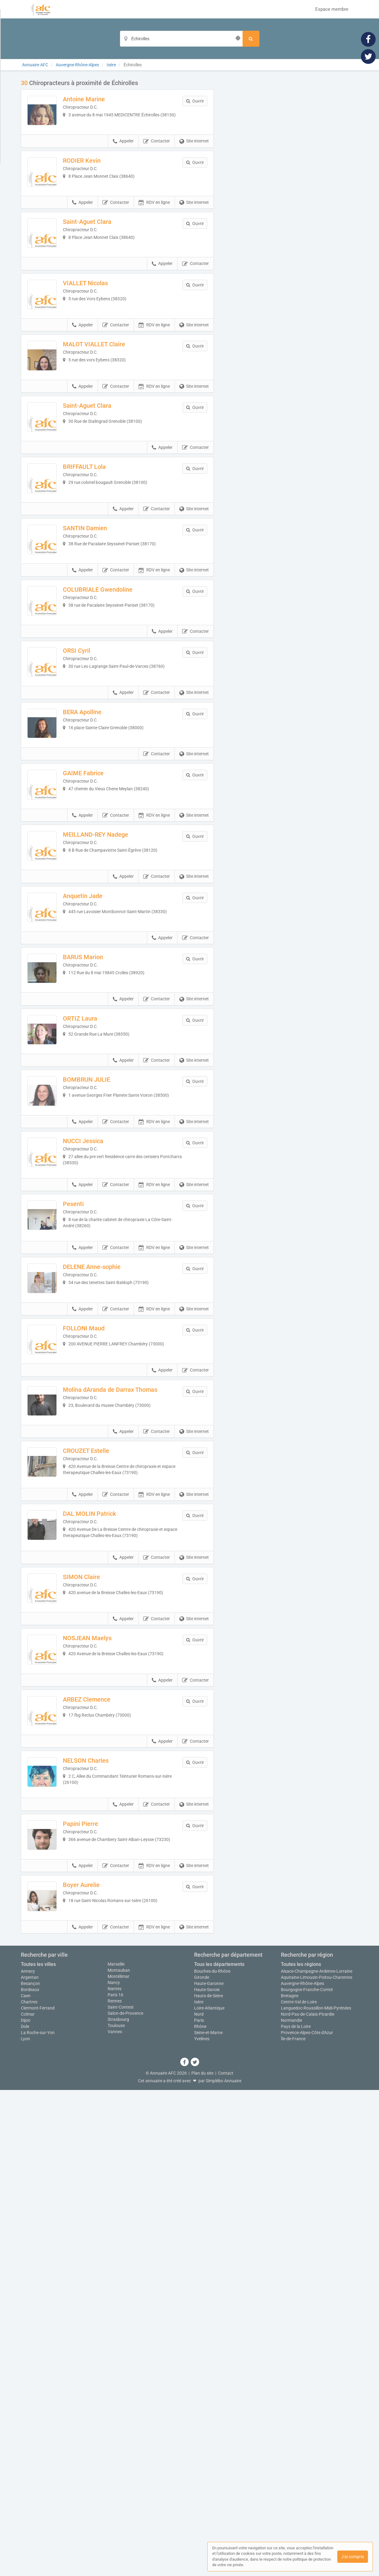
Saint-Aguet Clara (103, 255)
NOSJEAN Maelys (103, 2043)
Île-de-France (293, 2524)
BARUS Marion (99, 1188)
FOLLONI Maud (100, 1654)
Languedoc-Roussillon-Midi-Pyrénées (316, 2494)
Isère (198, 2487)
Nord (199, 2500)
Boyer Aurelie (97, 2354)
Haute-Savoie (207, 2475)
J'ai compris (352, 2556)
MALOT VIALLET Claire (110, 410)
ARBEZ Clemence (103, 2121)
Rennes (115, 2487)
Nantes (114, 2474)
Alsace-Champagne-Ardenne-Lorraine (316, 2457)
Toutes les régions (301, 2450)
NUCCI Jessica (99, 1421)
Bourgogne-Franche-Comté (307, 2475)
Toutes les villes (38, 2450)
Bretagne (289, 2481)
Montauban (119, 2456)
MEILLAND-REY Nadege (112, 1032)
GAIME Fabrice (99, 954)
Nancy (114, 2468)
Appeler (123, 158)
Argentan (30, 2463)
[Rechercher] (251, 39)
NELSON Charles (102, 2199)
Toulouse (116, 2511)
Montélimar (118, 2462)
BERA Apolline (98, 877)
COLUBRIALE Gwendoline (114, 721)
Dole (25, 2512)
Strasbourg (118, 2505)
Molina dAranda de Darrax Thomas (126, 1732)
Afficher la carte (290, 166)
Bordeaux (30, 2475)
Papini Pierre (97, 2276)
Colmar (28, 2500)
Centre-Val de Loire (299, 2487)
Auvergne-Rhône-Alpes (302, 2469)
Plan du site (202, 2559)
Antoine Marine (100, 99)
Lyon (25, 2524)
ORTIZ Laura (96, 1265)
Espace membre (331, 9)
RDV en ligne (154, 235)
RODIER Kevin (98, 177)
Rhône (200, 2512)
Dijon (25, 2506)
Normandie (291, 2506)
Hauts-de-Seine (208, 2481)
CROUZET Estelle (102, 1810)
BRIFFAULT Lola (100, 566)
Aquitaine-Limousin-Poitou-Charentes (316, 2463)
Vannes (115, 2517)
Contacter (156, 158)
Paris (199, 2506)
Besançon (30, 2469)
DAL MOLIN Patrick (105, 1888)
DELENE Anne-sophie (108, 1577)
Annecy (28, 2457)
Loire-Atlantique (209, 2494)
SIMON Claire (98, 1965)
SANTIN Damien (101, 643)
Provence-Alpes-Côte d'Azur (307, 2518)
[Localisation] (181, 39)
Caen (26, 2481)
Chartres (29, 2487)
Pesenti (89, 1499)
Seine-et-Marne (208, 2518)
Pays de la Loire (296, 2512)
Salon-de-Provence (125, 2499)
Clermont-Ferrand (38, 2494)
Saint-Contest (121, 2493)
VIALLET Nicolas (101, 332)
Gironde (201, 2463)
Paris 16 (115, 2480)
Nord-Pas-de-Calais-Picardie (307, 2500)
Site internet (194, 158)
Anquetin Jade (99, 1110)
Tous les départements (219, 2450)
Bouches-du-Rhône (212, 2457)
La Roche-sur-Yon (38, 2518)
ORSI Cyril (93, 799)
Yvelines (201, 2524)
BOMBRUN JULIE (103, 1343)
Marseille (116, 2450)
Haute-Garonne (209, 2469)
